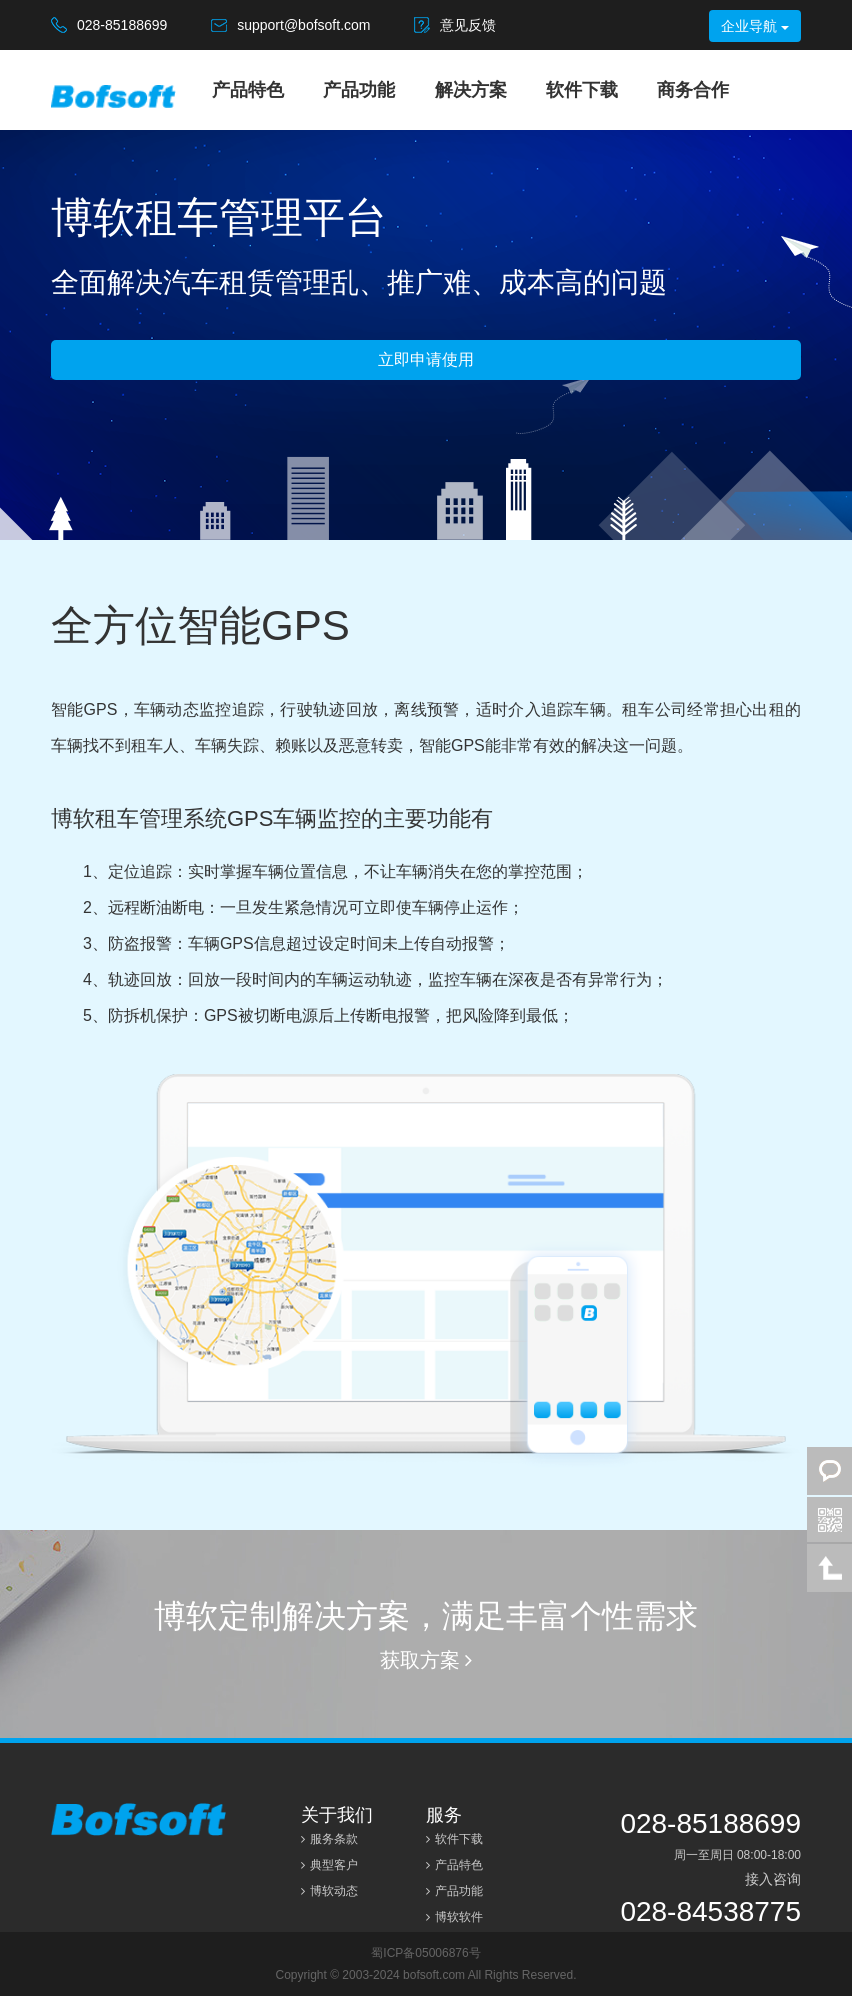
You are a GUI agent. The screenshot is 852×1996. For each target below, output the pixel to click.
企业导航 (755, 26)
